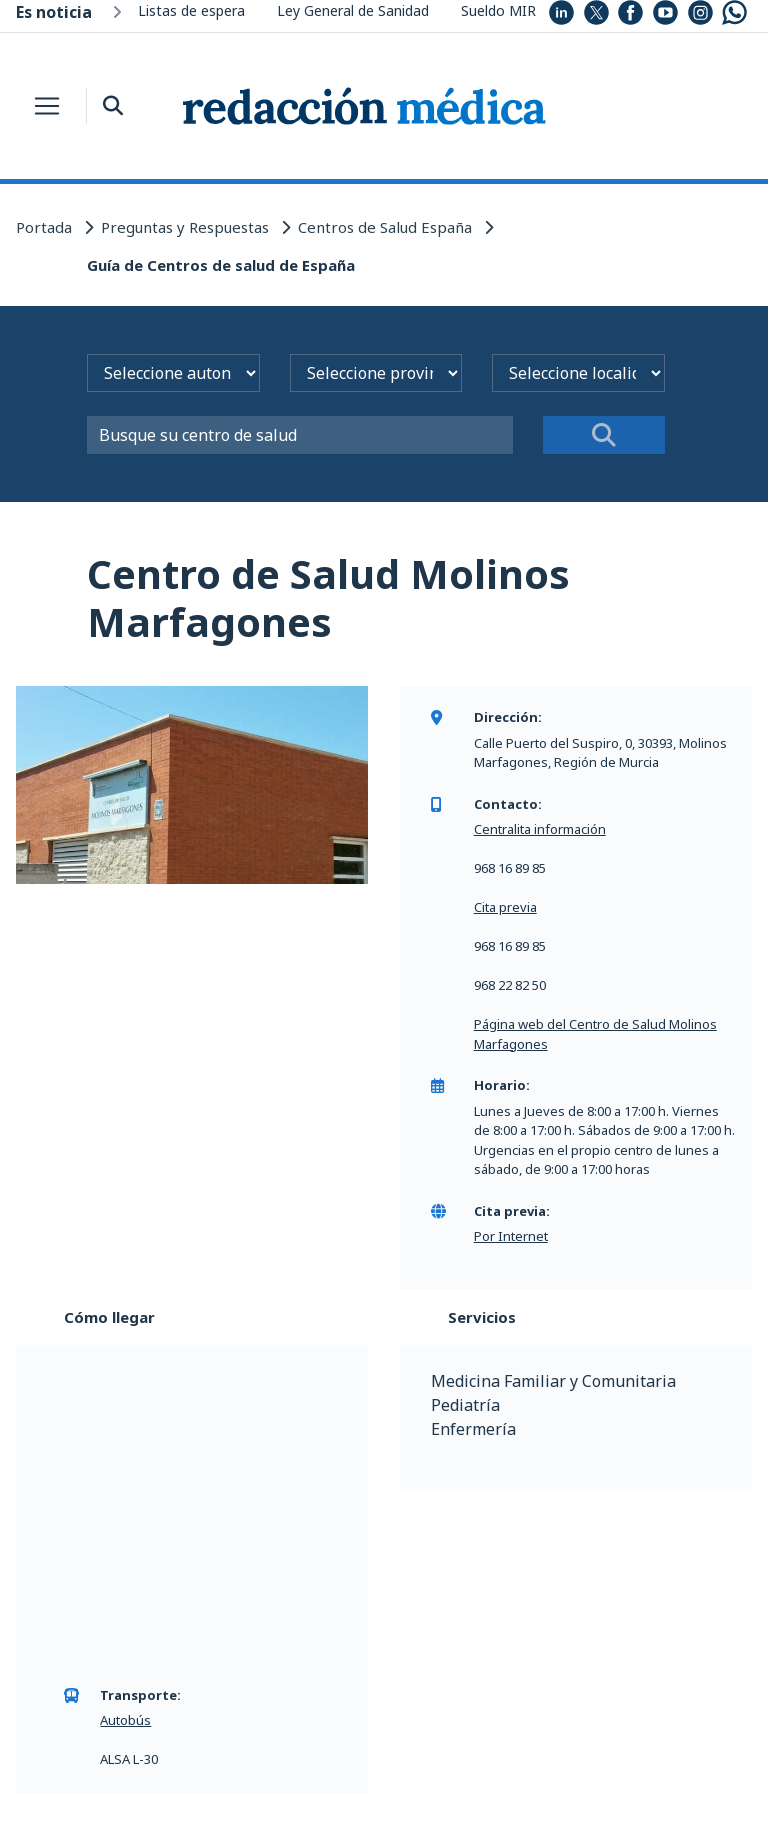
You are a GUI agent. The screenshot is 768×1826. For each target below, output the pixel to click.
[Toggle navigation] (47, 106)
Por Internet (511, 1236)
